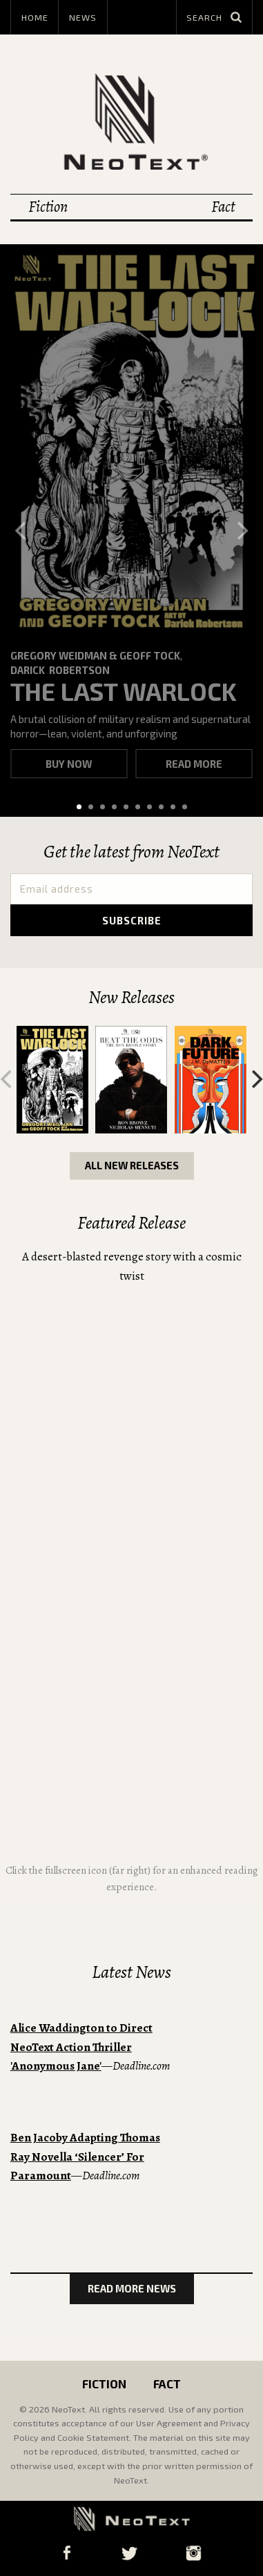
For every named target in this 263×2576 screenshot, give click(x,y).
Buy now (69, 763)
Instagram (194, 2553)
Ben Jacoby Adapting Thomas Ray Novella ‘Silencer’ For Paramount (85, 2156)
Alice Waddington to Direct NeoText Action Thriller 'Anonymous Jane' (81, 2047)
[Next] (241, 530)
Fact (223, 206)
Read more (194, 763)
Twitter (129, 2553)
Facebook (66, 2553)
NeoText (132, 121)
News (83, 17)
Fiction (48, 206)
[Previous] (22, 530)
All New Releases (132, 1165)
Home (34, 17)
